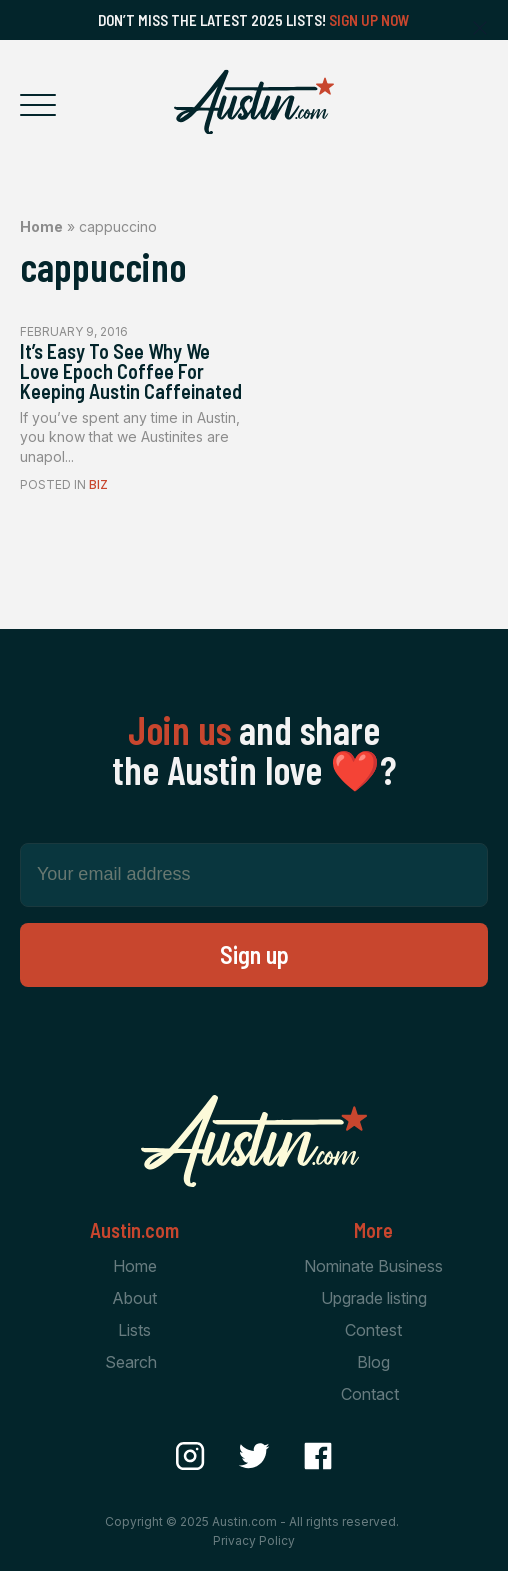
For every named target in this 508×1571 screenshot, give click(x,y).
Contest (373, 1330)
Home (41, 226)
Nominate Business (373, 1266)
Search (131, 1362)
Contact (370, 1394)
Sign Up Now (369, 20)
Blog (373, 1362)
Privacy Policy (254, 1540)
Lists (134, 1330)
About (134, 1298)
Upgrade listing (374, 1298)
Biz (98, 484)
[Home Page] (254, 102)
